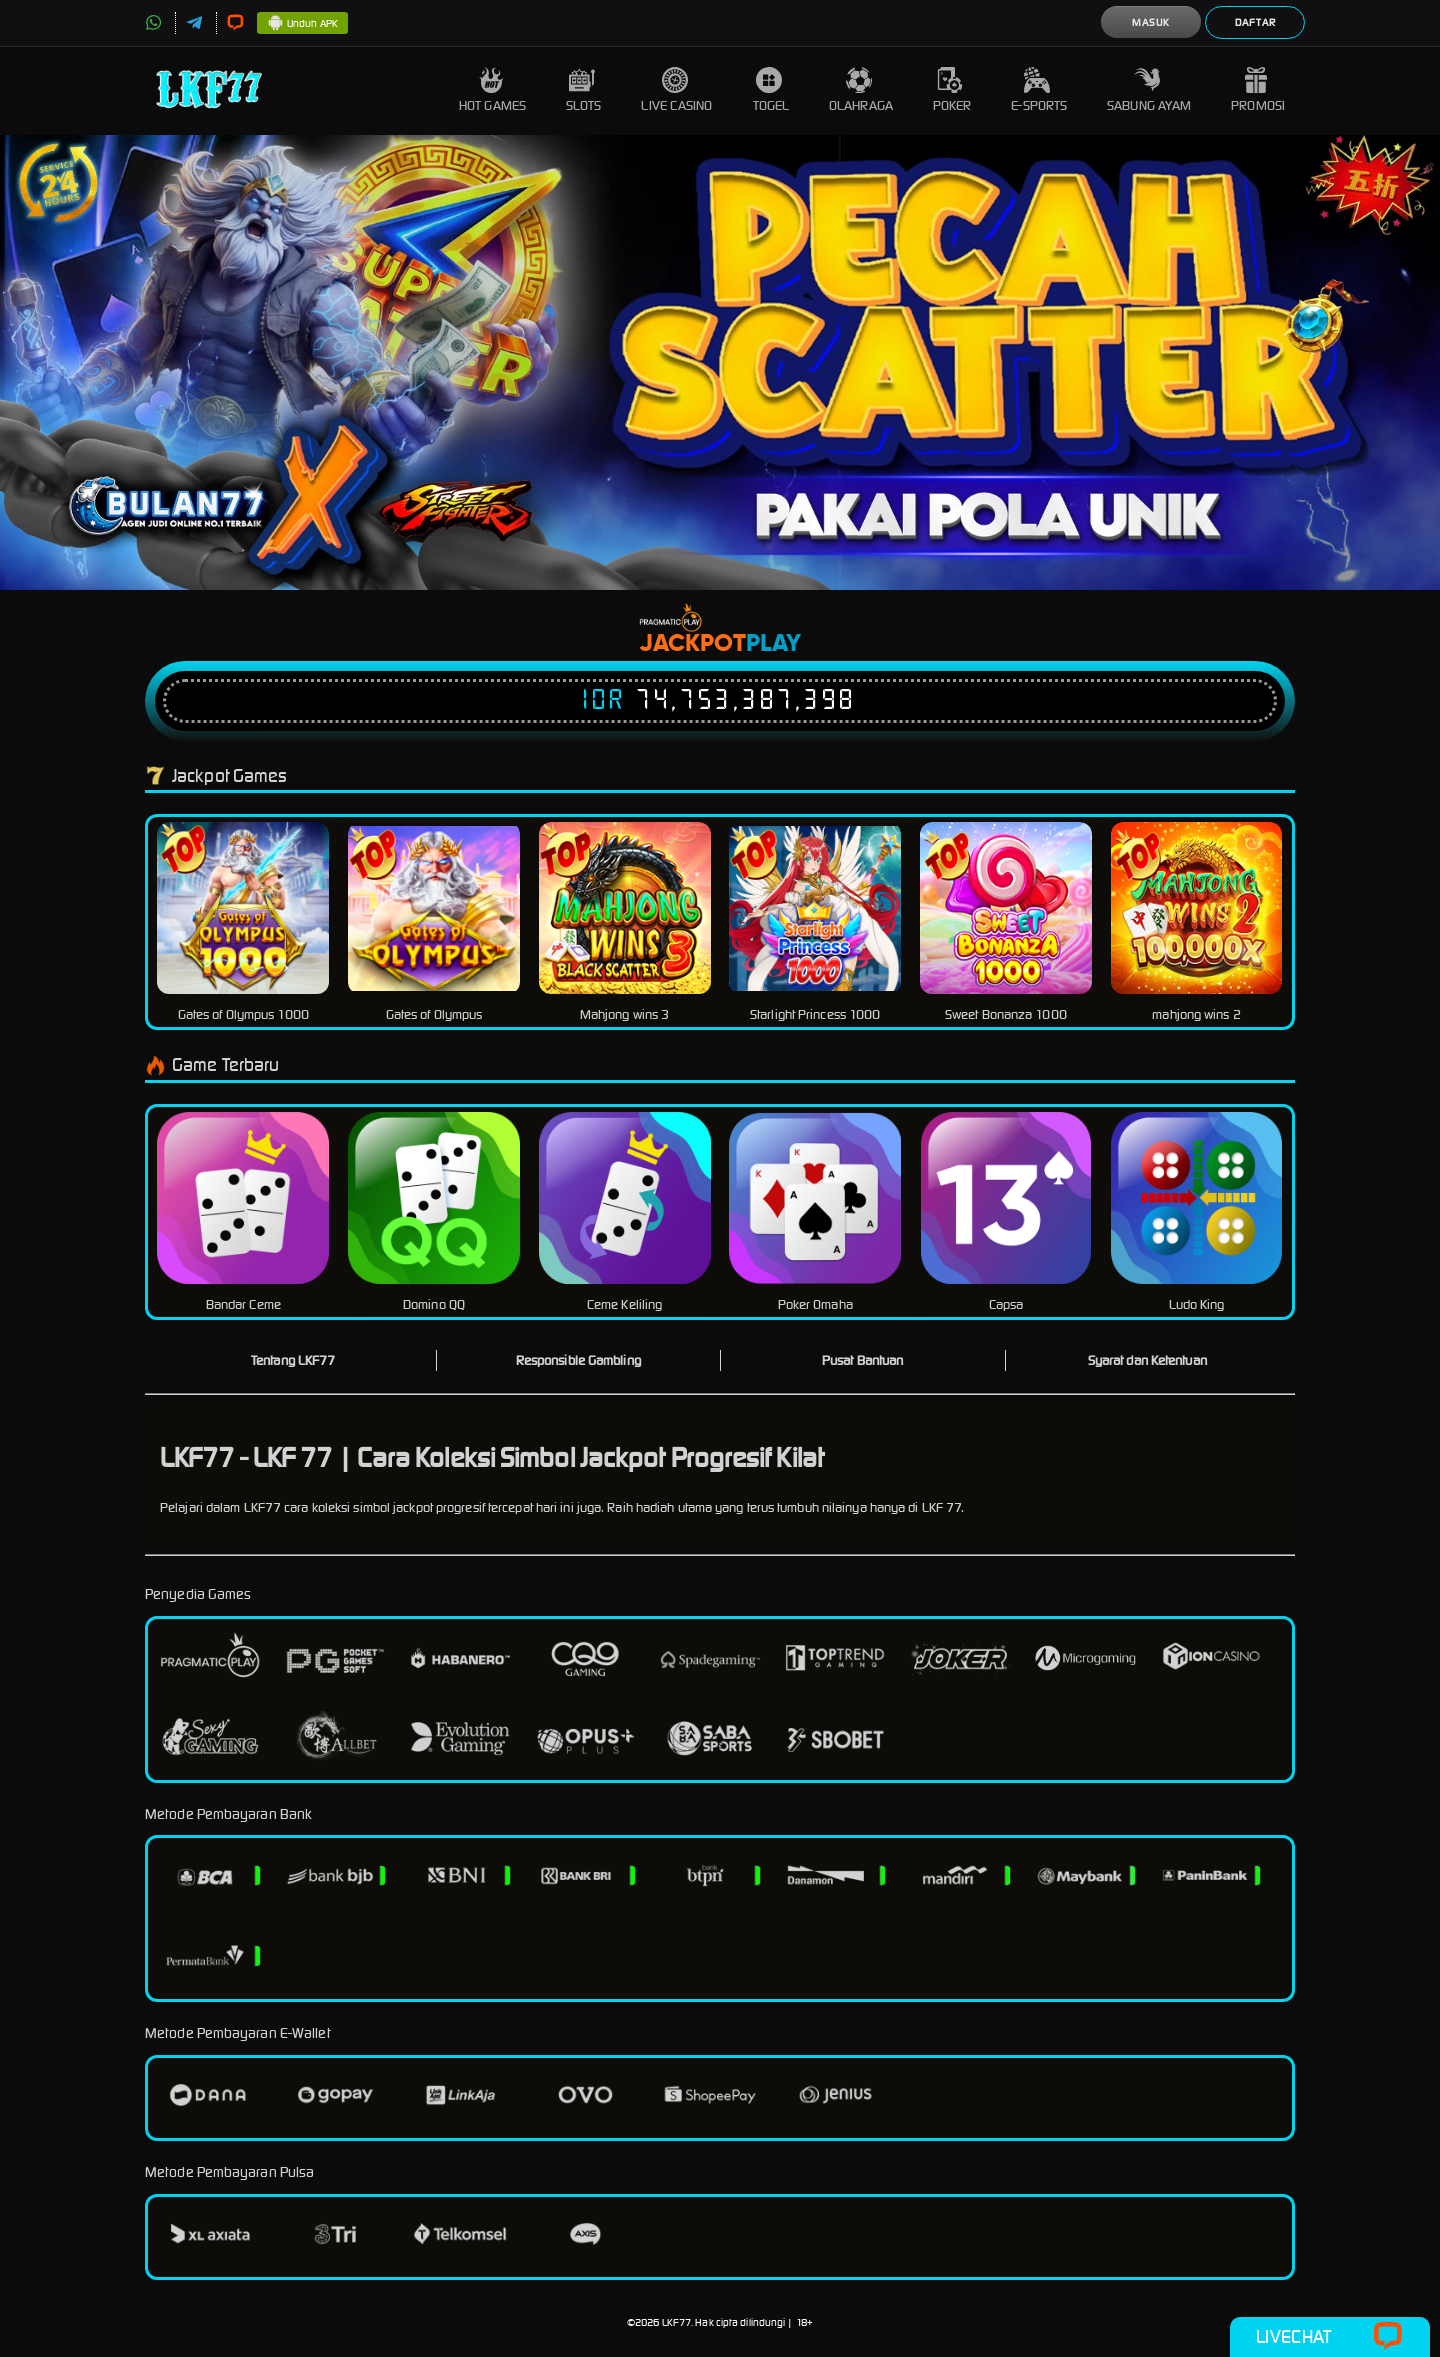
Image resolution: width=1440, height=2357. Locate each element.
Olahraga (861, 90)
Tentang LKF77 (293, 1360)
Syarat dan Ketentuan (1147, 1360)
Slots (584, 90)
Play (773, 644)
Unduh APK (302, 24)
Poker (952, 90)
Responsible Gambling (578, 1360)
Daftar (1255, 22)
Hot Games (492, 90)
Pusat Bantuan (862, 1360)
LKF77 (677, 2322)
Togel (771, 90)
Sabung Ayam (1149, 90)
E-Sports (1039, 90)
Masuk (1151, 22)
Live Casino (676, 90)
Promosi (1258, 90)
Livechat (1329, 2337)
